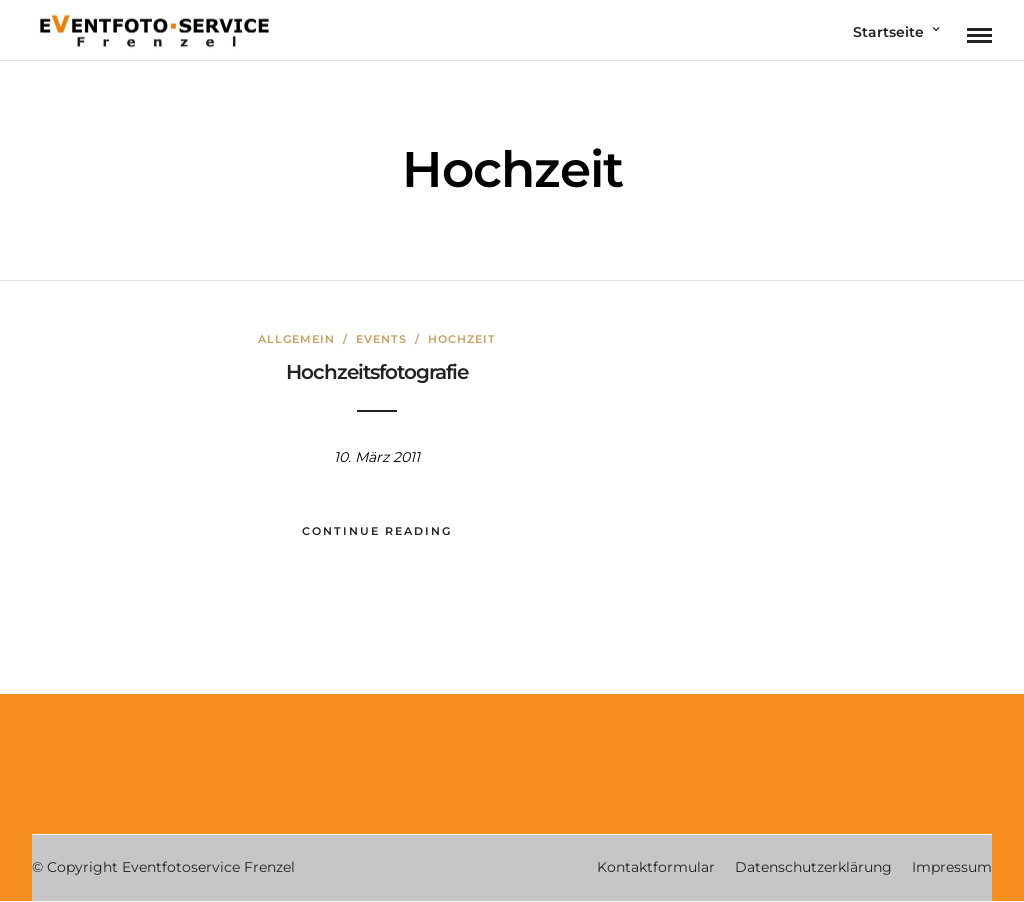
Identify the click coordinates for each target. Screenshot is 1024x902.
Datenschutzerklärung (813, 867)
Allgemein (296, 339)
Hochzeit (462, 339)
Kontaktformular (656, 867)
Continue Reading (377, 531)
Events (381, 339)
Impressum (952, 867)
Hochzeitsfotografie (377, 372)
